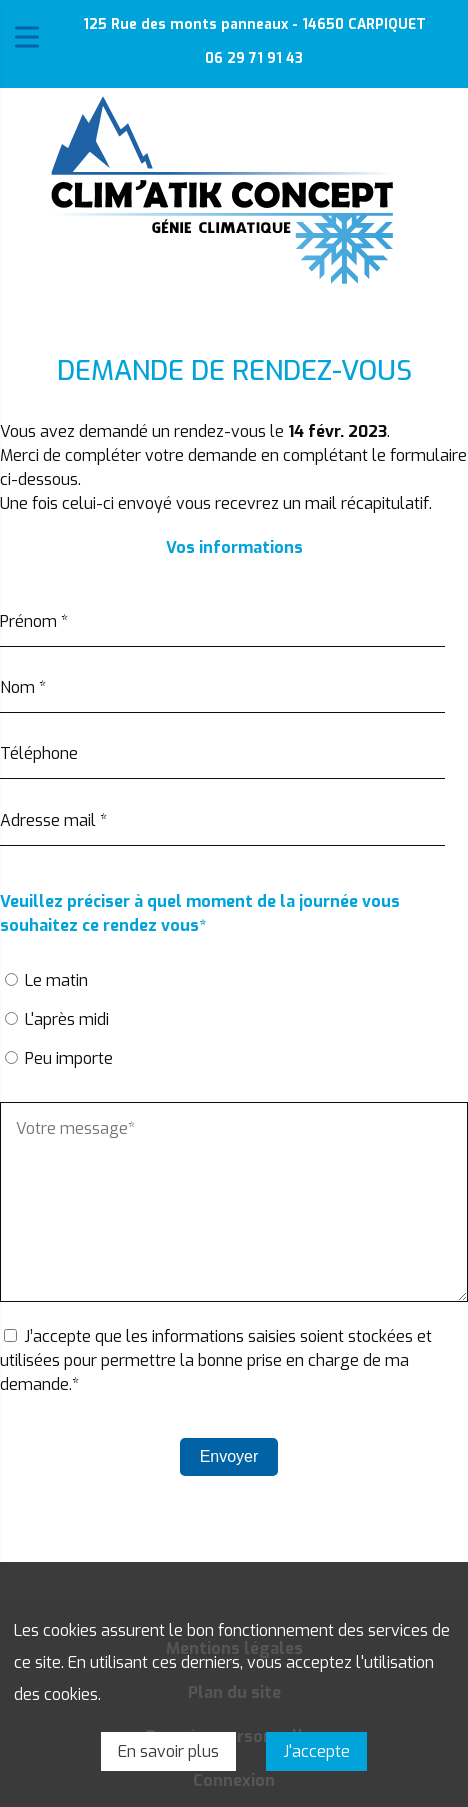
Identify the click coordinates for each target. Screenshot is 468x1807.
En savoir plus (168, 1751)
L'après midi (67, 1019)
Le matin (56, 980)
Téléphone (39, 753)
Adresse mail (53, 820)
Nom (23, 687)
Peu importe (69, 1058)
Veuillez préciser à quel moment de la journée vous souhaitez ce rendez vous (200, 914)
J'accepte (316, 1751)
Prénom (34, 621)
